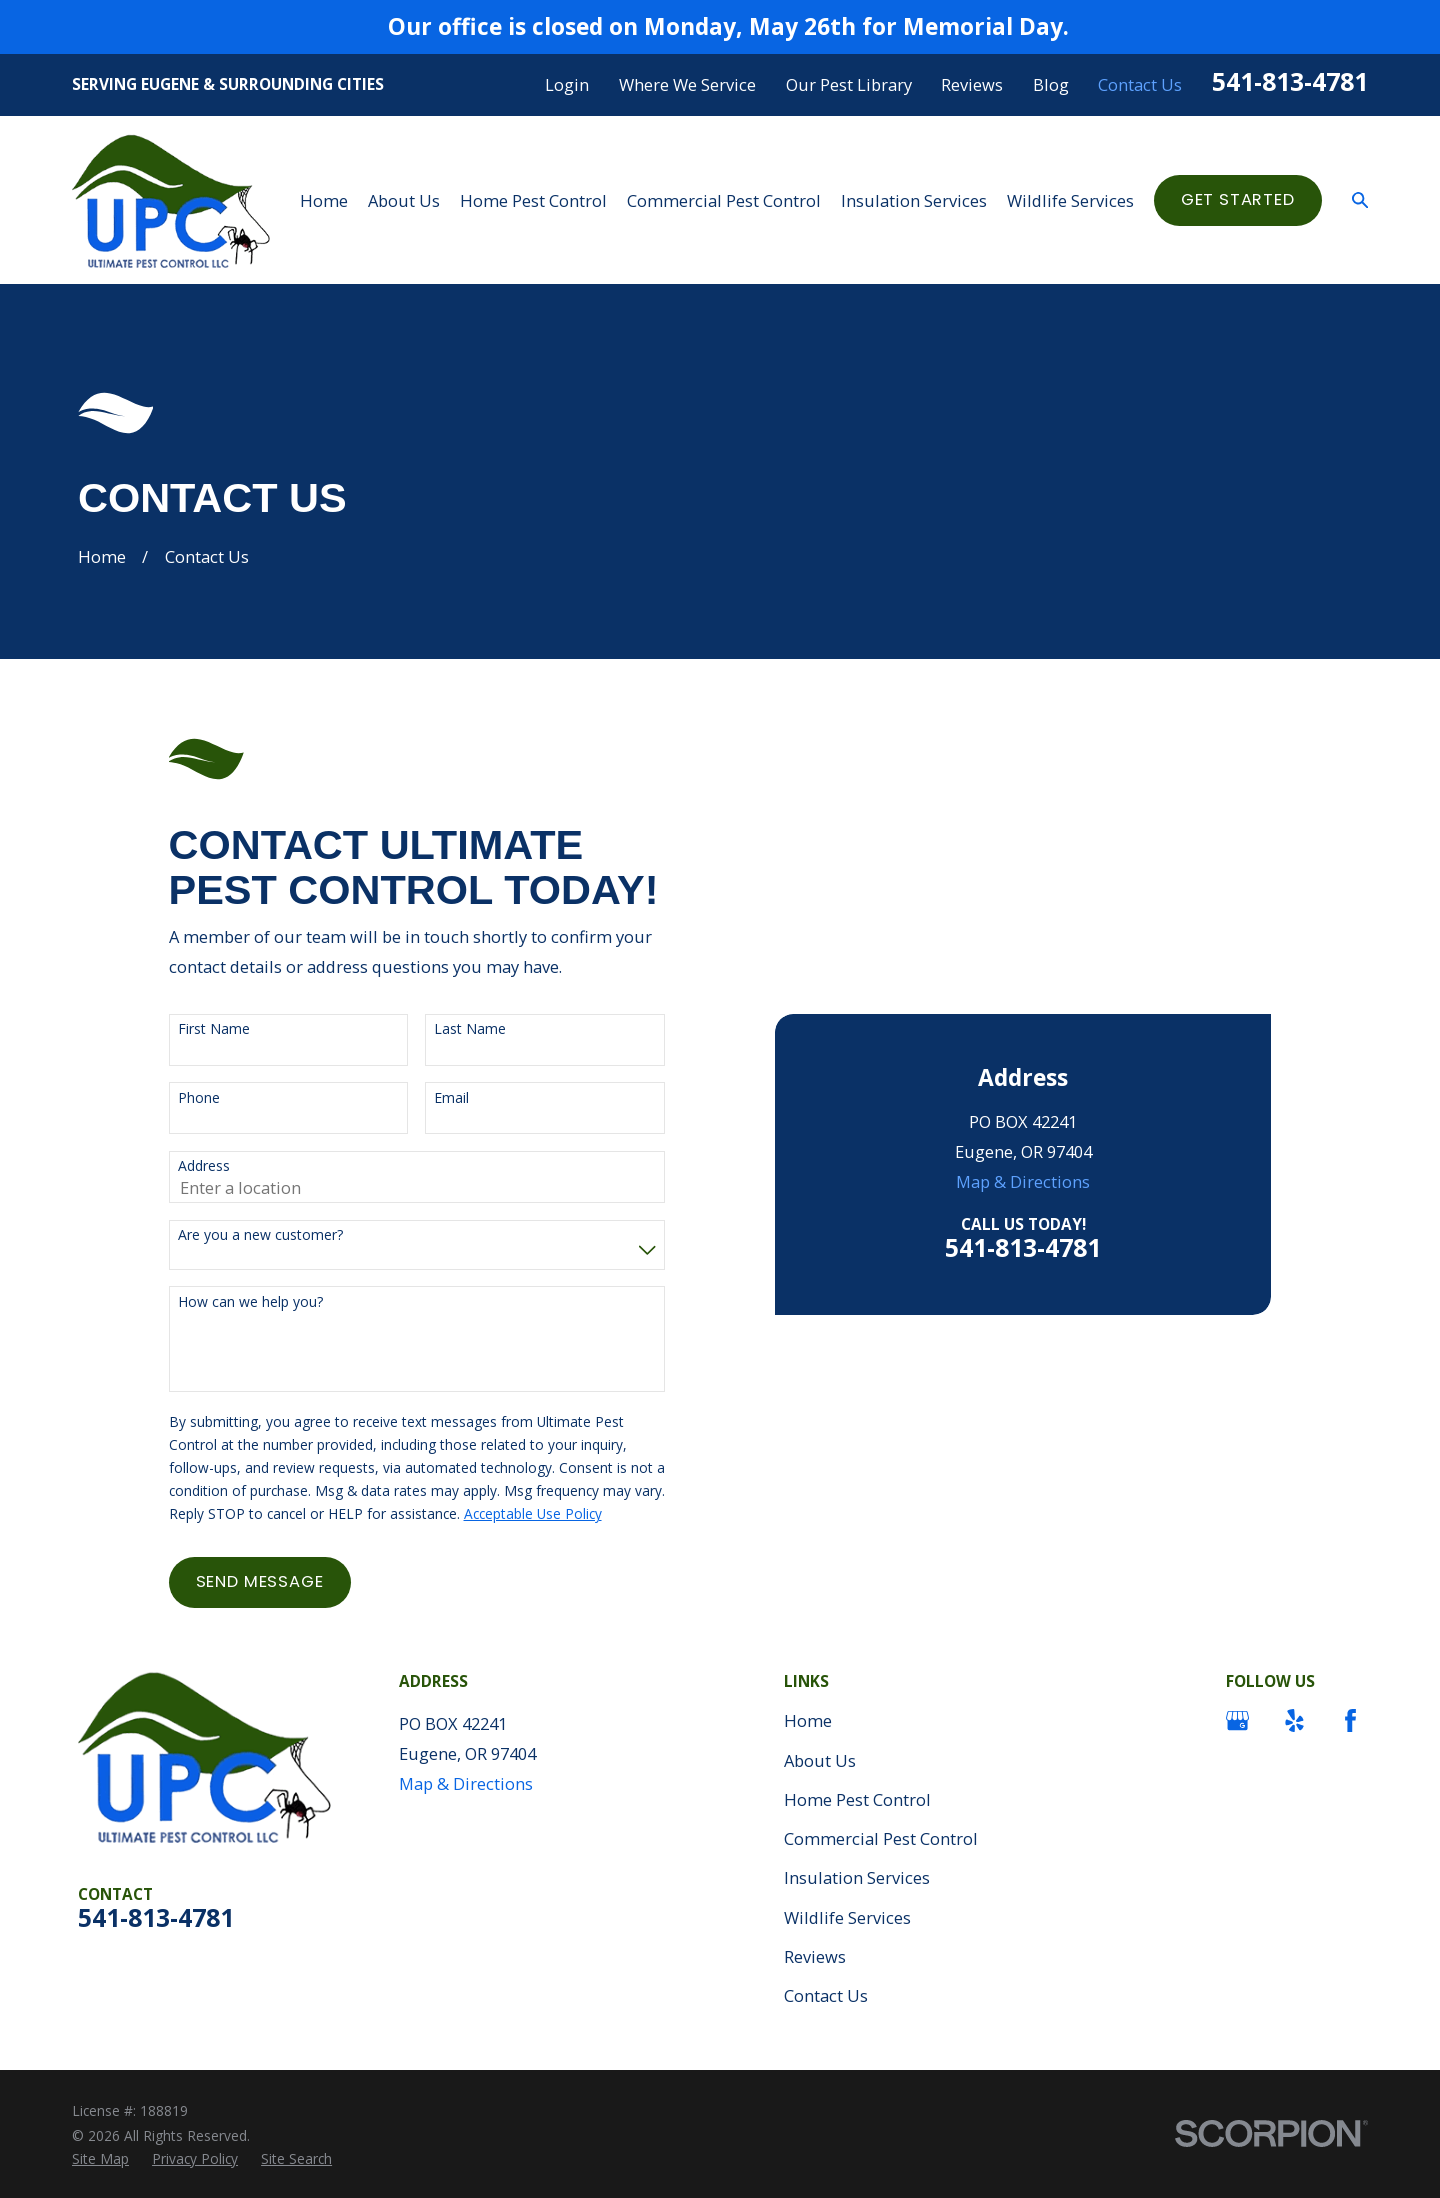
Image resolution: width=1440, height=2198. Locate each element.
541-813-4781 (1290, 81)
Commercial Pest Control (881, 1838)
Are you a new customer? (260, 1235)
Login (567, 84)
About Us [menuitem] (404, 200)
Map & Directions (1023, 1181)
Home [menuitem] (324, 200)
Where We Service (687, 84)
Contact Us (1140, 84)
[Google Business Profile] (1237, 1720)
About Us (820, 1760)
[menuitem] (100, 2158)
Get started (1238, 199)
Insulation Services (857, 1877)
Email (451, 1098)
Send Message (260, 1581)
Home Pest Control (857, 1799)
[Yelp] (1294, 1720)
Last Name (470, 1029)
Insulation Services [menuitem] (914, 200)
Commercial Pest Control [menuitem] (724, 200)
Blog (1051, 84)
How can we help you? (250, 1302)
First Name (214, 1029)
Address (204, 1166)
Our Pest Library (849, 84)
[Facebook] (1350, 1720)
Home (808, 1720)
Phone (199, 1098)
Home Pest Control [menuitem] (533, 200)
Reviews (972, 84)
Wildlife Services (847, 1917)
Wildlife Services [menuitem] (1070, 200)
